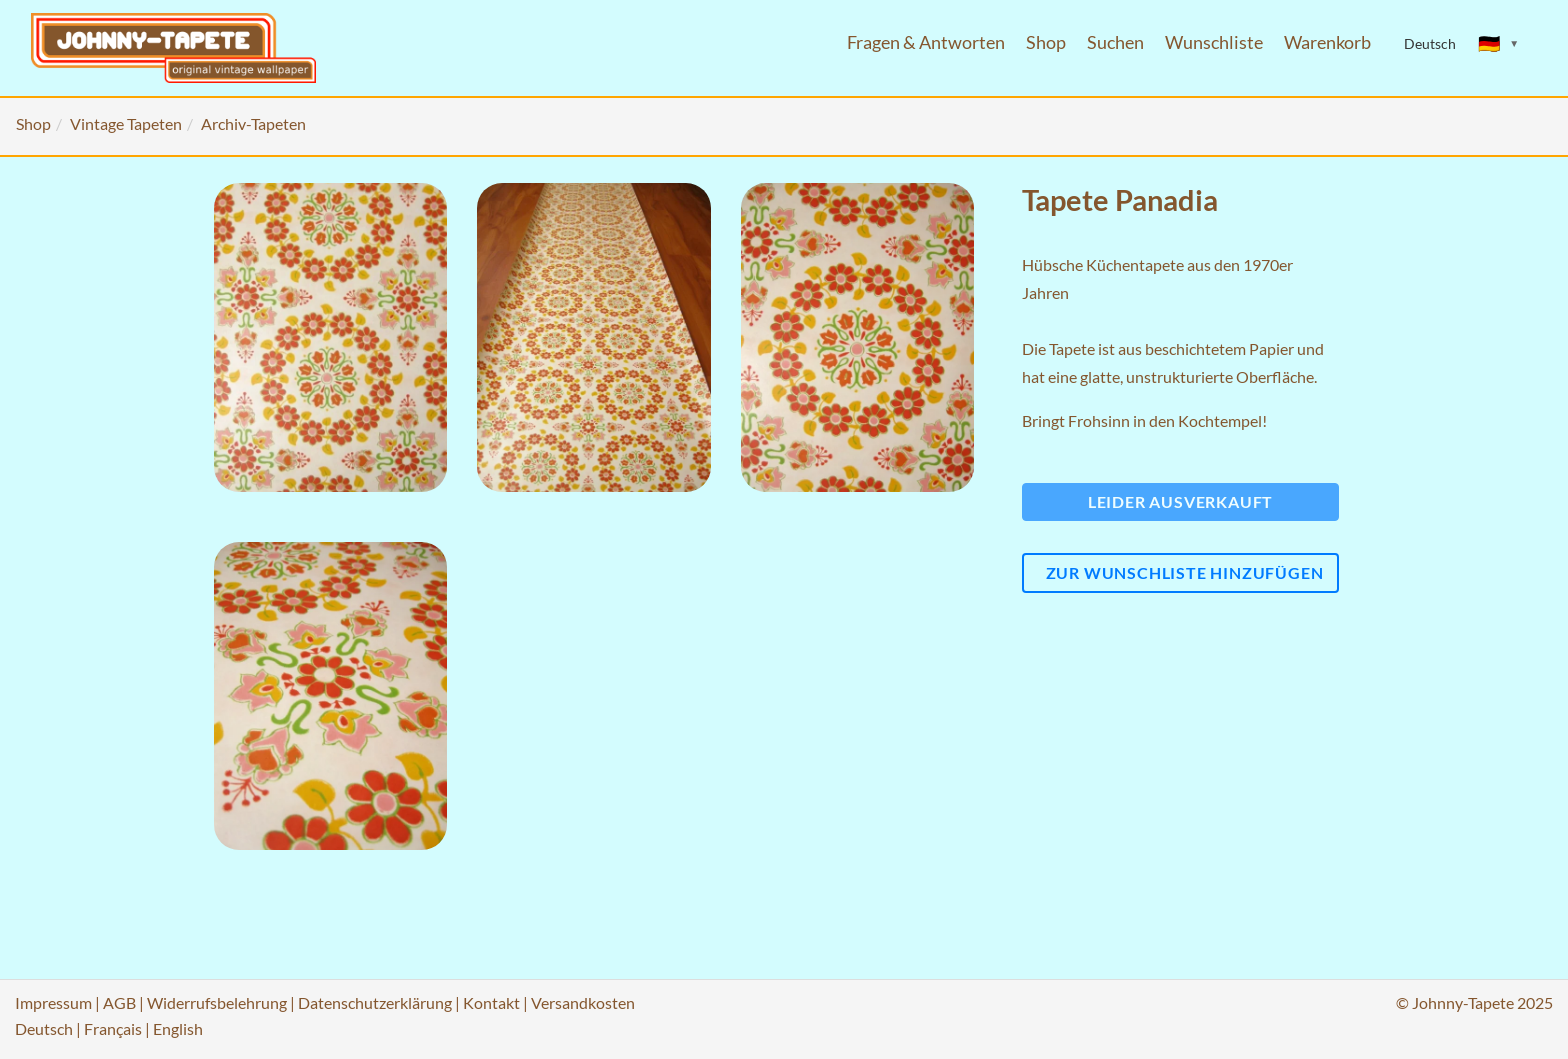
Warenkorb (1327, 42)
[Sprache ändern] (1499, 44)
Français (113, 1028)
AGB (119, 1002)
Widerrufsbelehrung (217, 1002)
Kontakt (491, 1002)
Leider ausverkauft (1180, 501)
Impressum (53, 1002)
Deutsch (44, 1028)
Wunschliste (1214, 42)
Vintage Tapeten (126, 123)
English (178, 1028)
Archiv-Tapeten (253, 123)
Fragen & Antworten (926, 42)
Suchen (1115, 42)
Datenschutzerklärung (375, 1002)
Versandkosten (583, 1002)
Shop (1046, 42)
